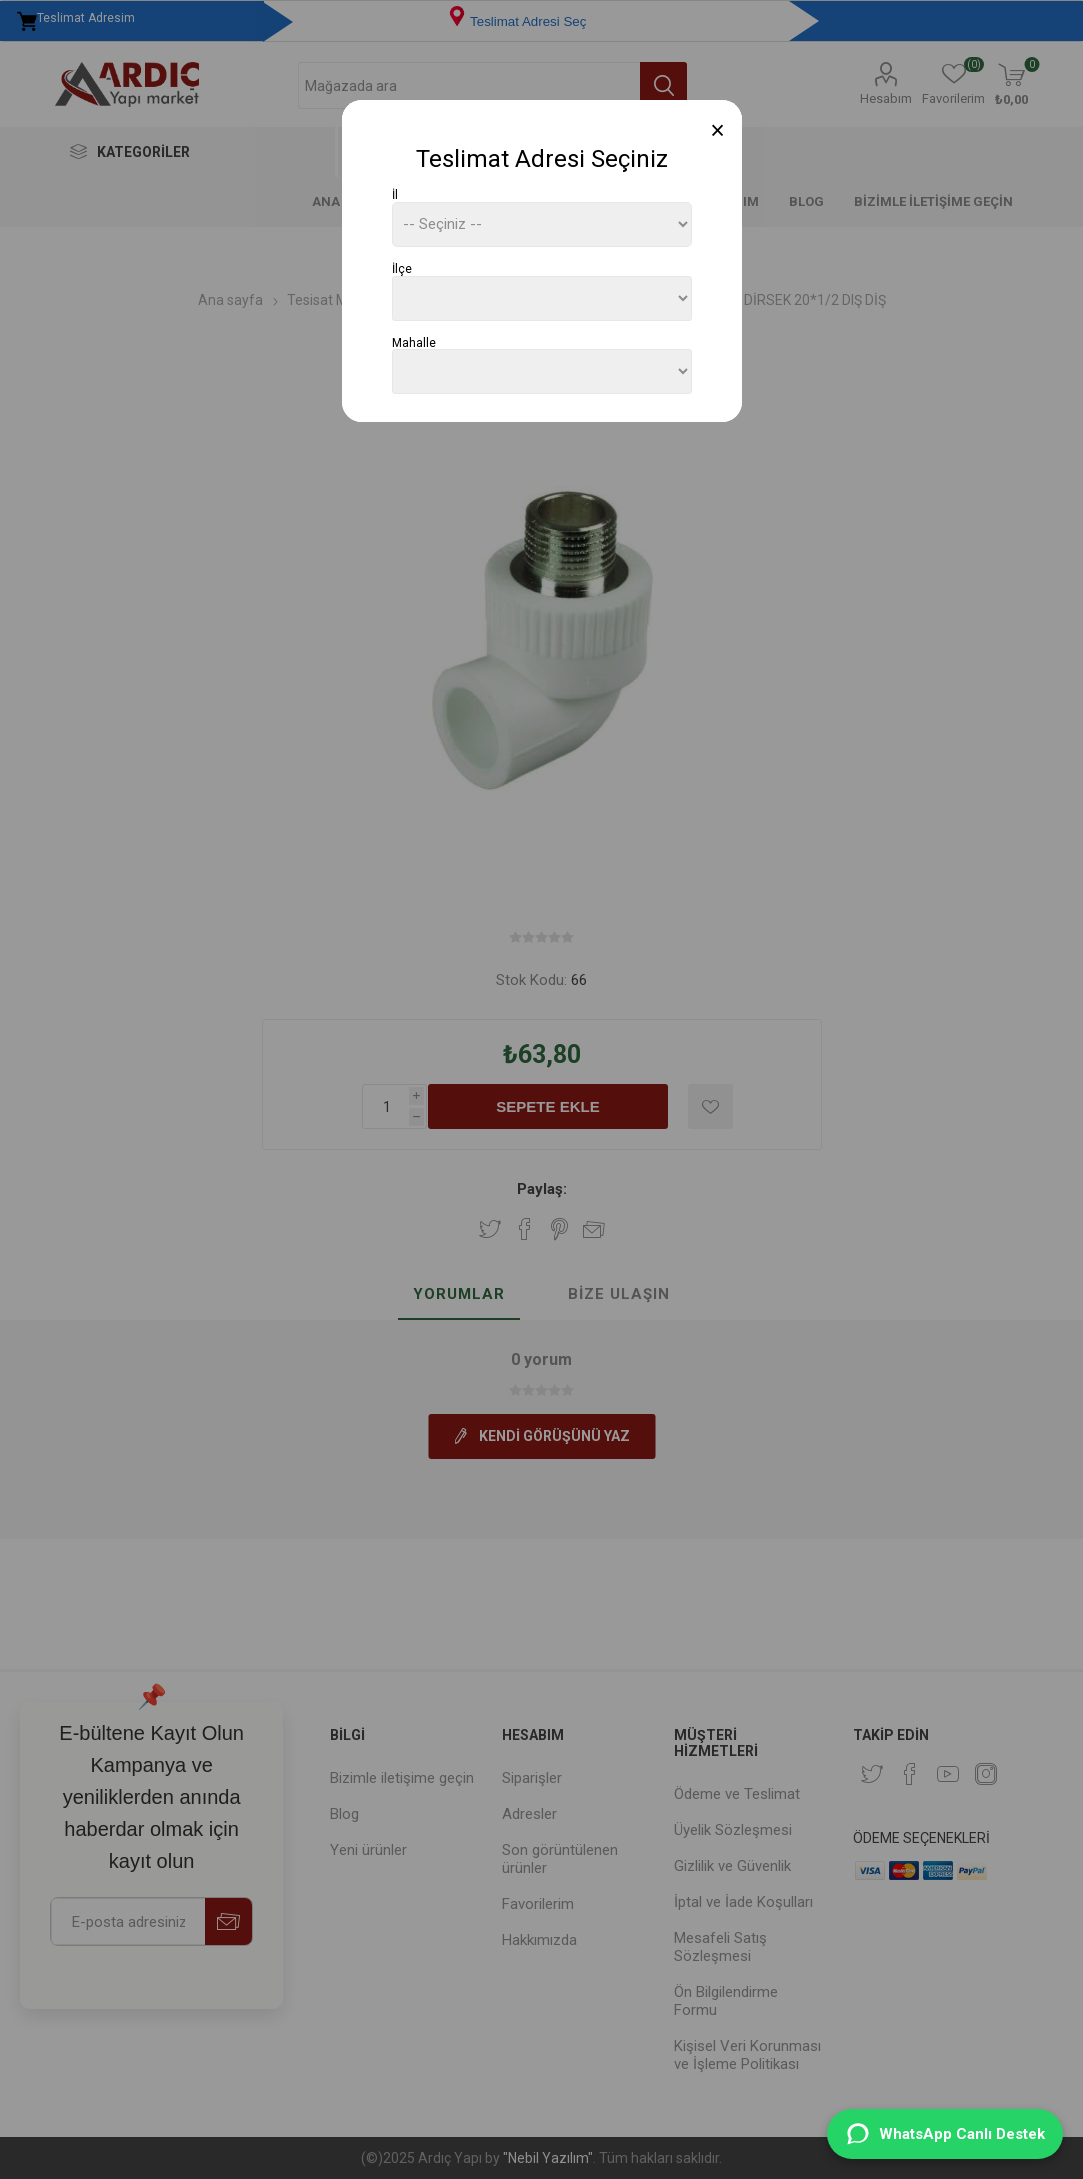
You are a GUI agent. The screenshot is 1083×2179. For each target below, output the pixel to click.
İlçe (402, 269)
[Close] (717, 130)
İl (395, 195)
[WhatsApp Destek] (945, 2134)
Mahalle (414, 342)
